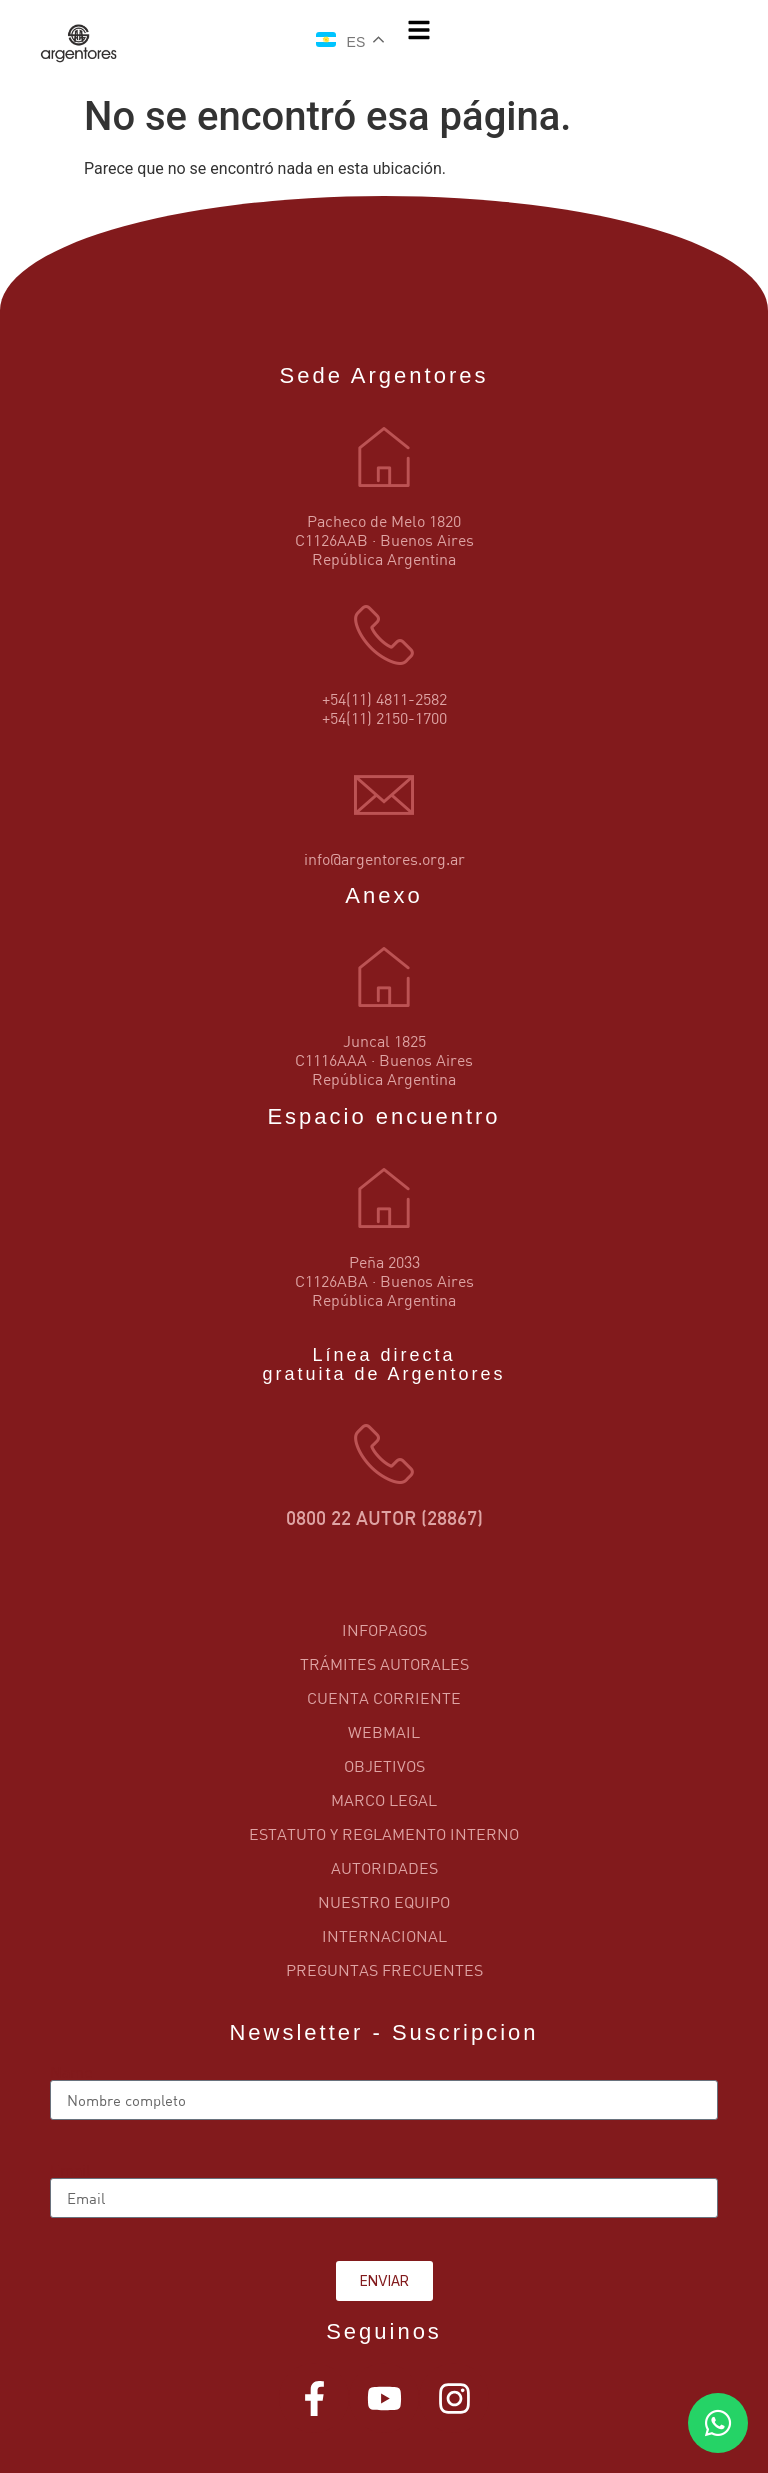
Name (71, 2072)
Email (70, 2170)
